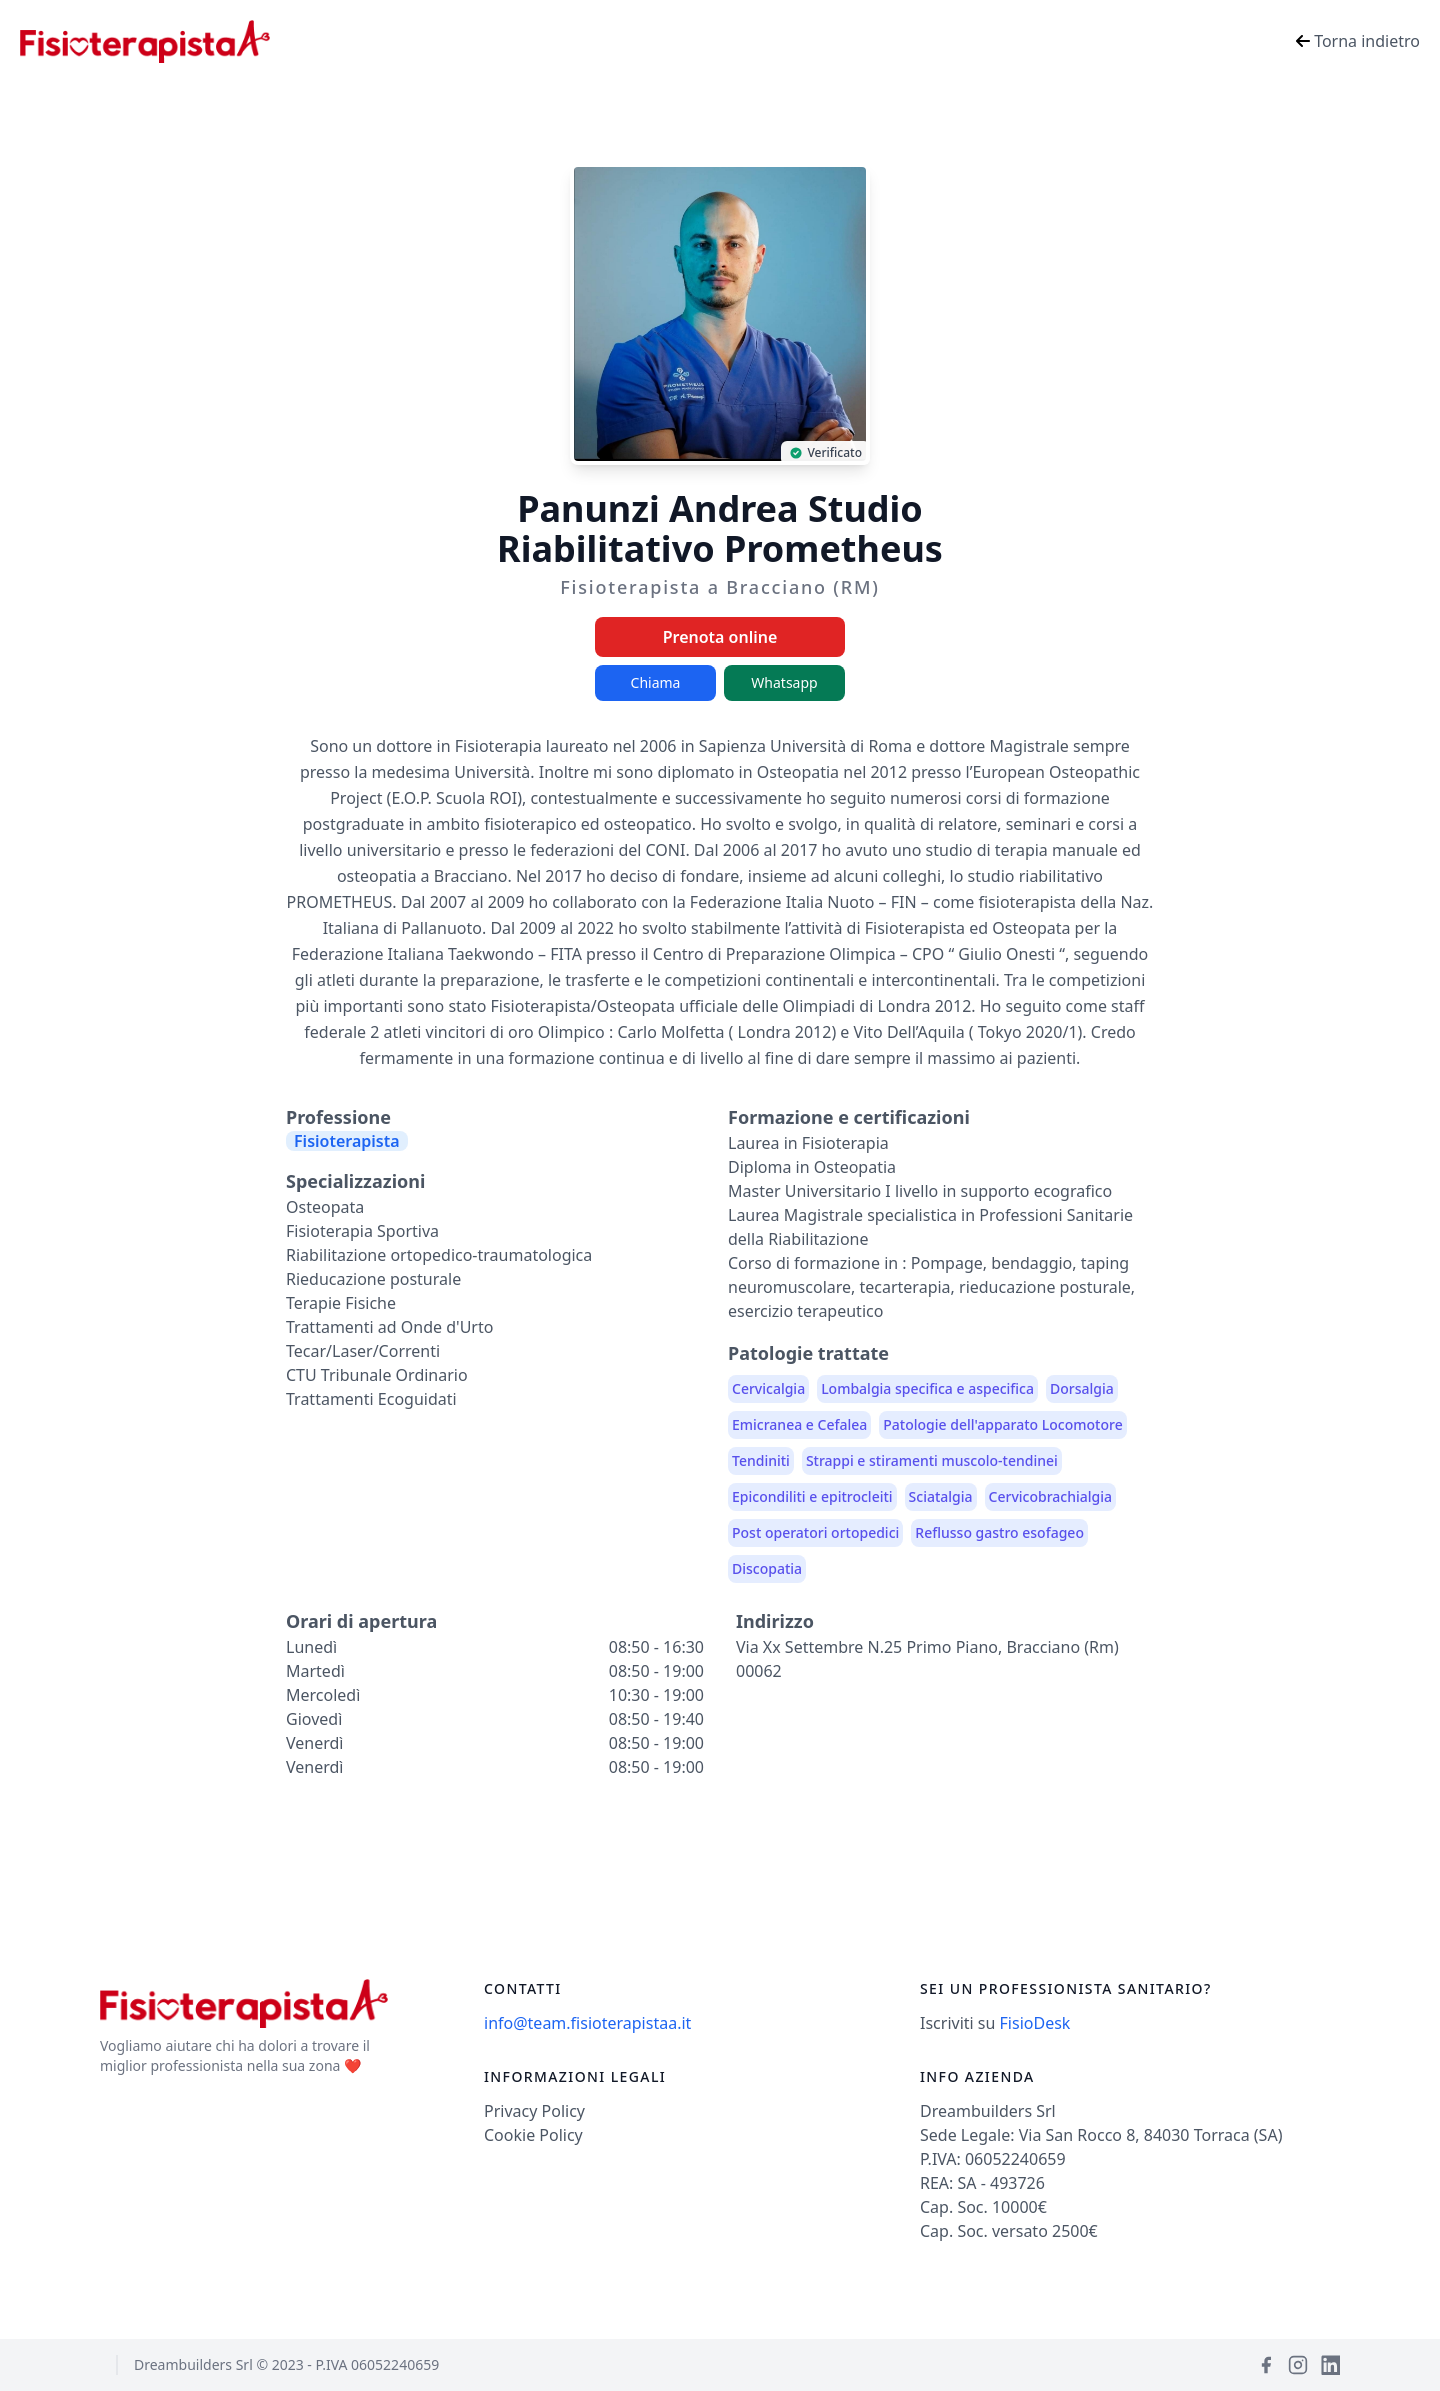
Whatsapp (784, 682)
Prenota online (720, 637)
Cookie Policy (533, 2135)
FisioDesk (1035, 2023)
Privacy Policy (534, 2111)
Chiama (656, 682)
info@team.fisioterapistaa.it (587, 2023)
